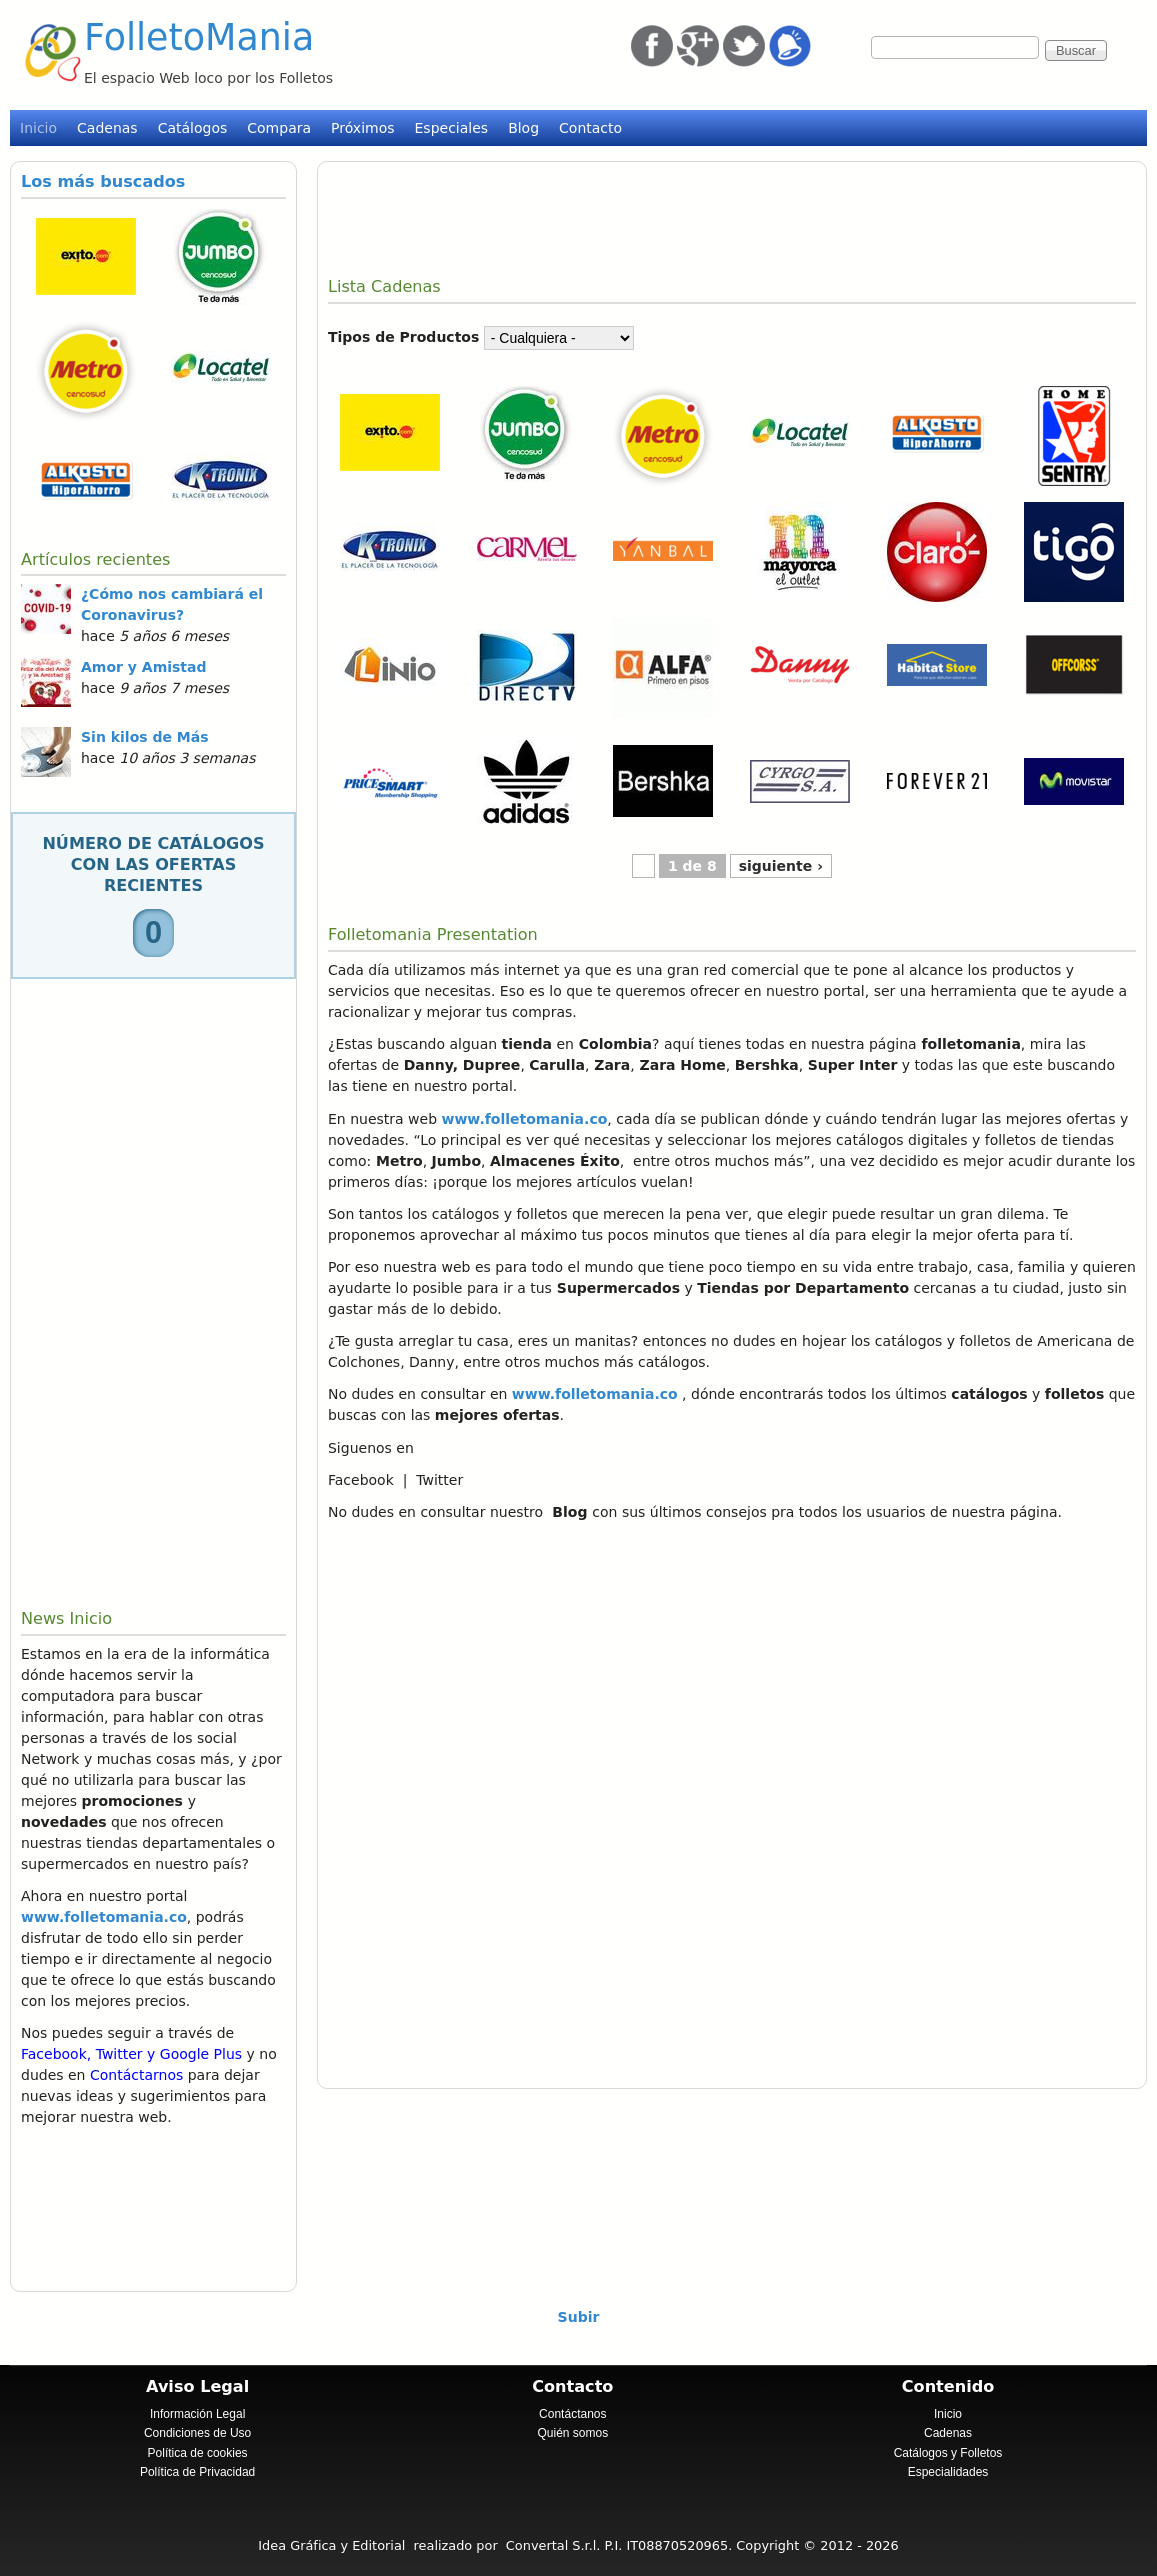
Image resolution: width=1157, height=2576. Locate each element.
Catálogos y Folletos (948, 2453)
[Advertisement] (153, 1294)
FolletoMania (199, 37)
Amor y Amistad (144, 667)
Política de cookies (198, 2453)
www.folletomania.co (104, 1917)
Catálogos (193, 128)
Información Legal (197, 2414)
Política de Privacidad (197, 2472)
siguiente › (781, 866)
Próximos (362, 128)
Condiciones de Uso (197, 2433)
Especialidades (948, 2472)
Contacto (590, 128)
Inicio (38, 128)
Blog (523, 128)
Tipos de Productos (403, 337)
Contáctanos (572, 2414)
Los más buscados (103, 181)
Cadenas (107, 128)
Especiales (452, 128)
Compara (279, 128)
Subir (579, 2317)
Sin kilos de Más (145, 737)
